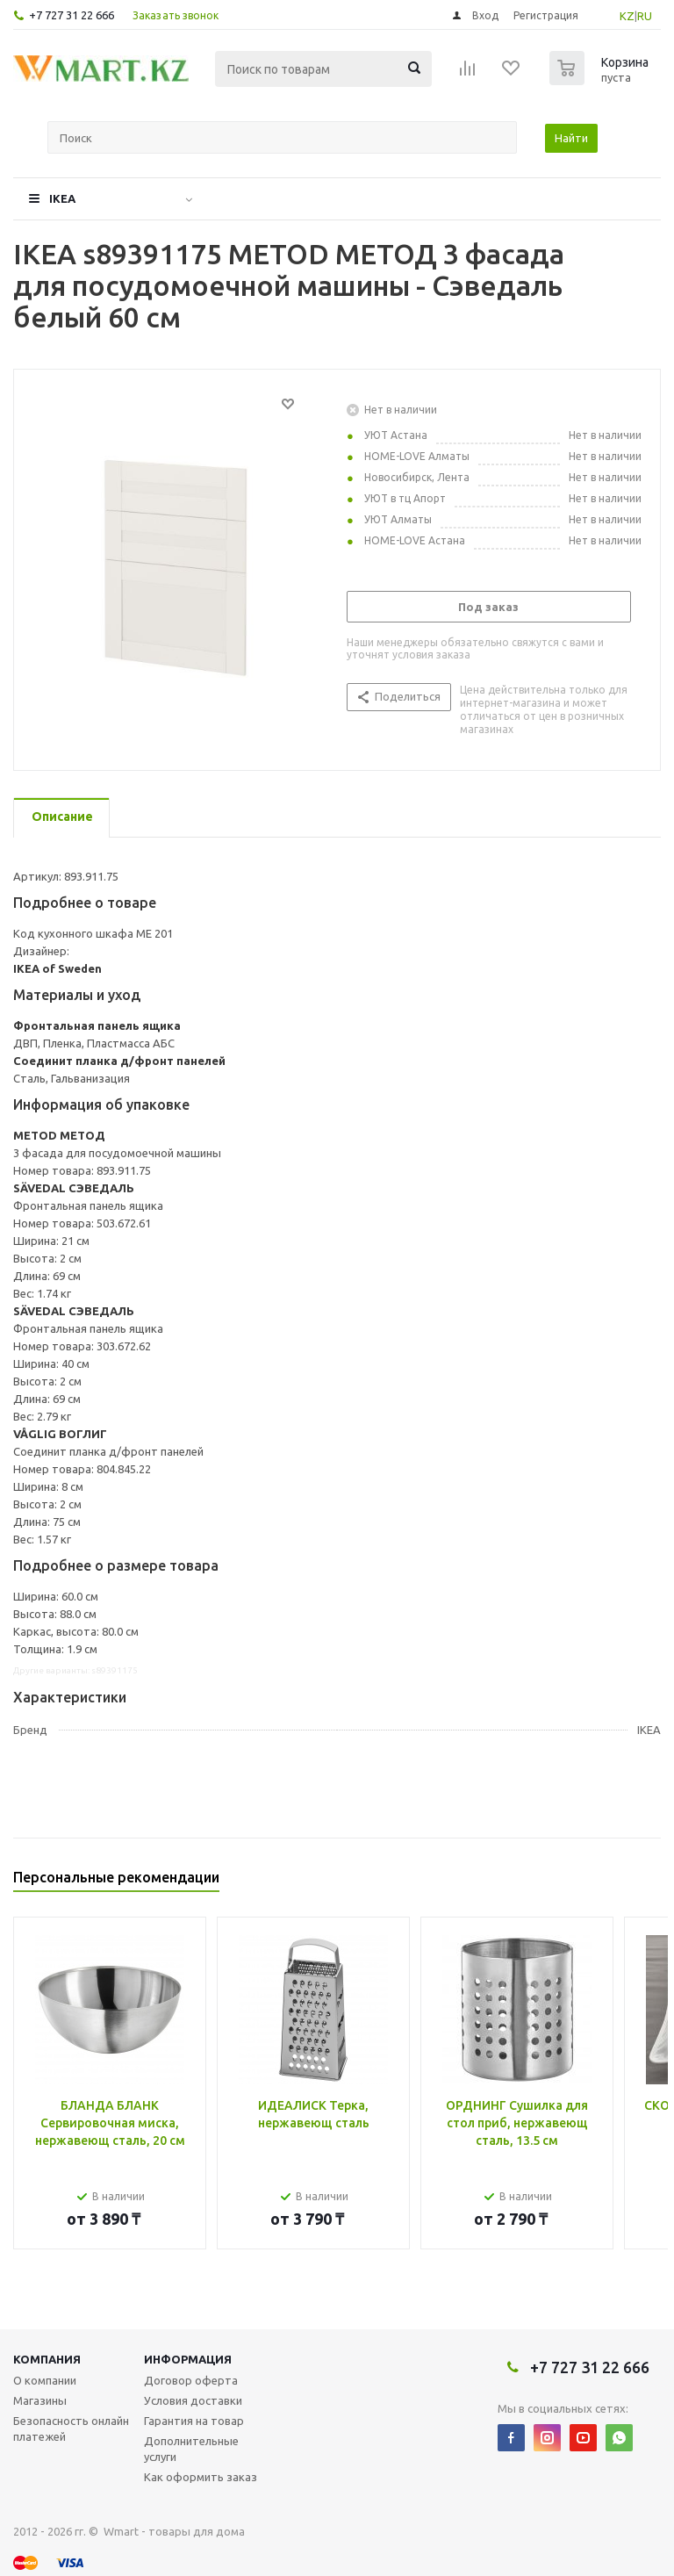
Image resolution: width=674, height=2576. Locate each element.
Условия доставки (193, 2400)
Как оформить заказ (200, 2477)
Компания (47, 2359)
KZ (627, 16)
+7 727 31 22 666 (71, 15)
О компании (44, 2380)
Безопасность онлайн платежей (71, 2428)
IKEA (62, 198)
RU (644, 16)
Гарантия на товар (194, 2420)
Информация (188, 2359)
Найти (571, 138)
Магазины (40, 2400)
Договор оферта (191, 2380)
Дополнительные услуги (191, 2449)
